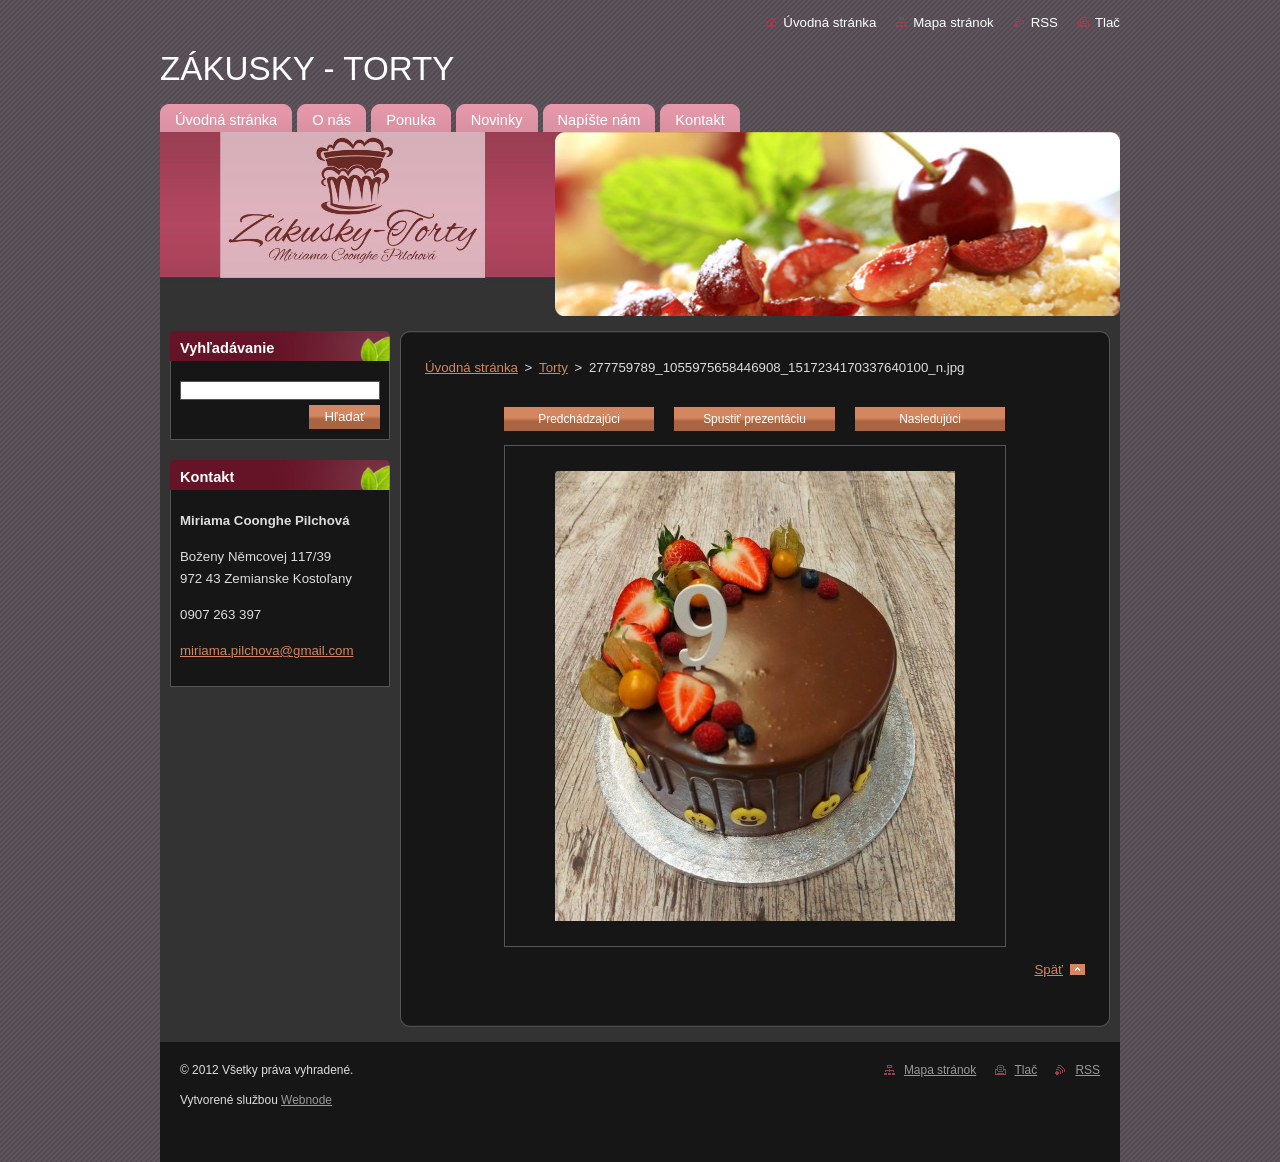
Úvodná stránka (829, 22)
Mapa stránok (953, 22)
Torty (553, 367)
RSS (1044, 22)
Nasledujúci (930, 419)
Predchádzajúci (579, 419)
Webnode (306, 1100)
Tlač (1107, 22)
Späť (1048, 969)
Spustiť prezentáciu (754, 419)
